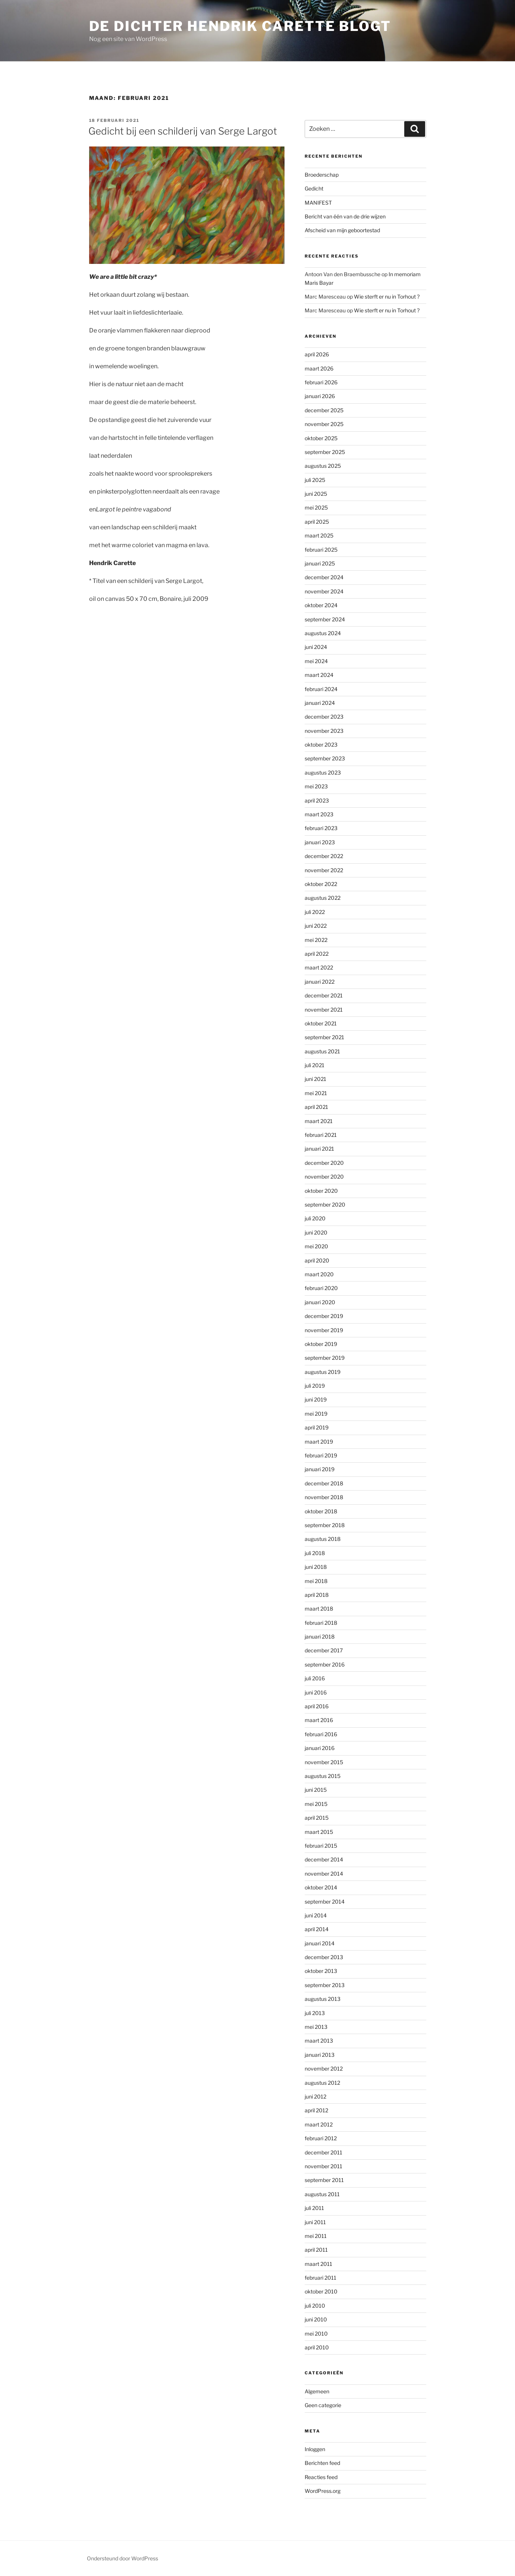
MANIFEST (318, 202)
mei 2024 (316, 661)
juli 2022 (315, 912)
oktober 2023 (321, 744)
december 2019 (324, 1316)
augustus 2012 (322, 2083)
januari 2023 (320, 842)
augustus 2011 (322, 2194)
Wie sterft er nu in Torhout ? (387, 296)
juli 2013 (315, 2013)
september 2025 (325, 452)
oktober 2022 (321, 884)
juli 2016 (315, 1678)
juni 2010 (316, 2319)
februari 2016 (321, 1734)
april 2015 (317, 1817)
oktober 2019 (321, 1344)
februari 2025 (321, 549)
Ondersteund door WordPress (122, 2558)
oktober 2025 (321, 438)
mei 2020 (316, 1246)
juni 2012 (315, 2096)
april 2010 (317, 2347)
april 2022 (317, 953)
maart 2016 (319, 1720)
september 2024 (325, 619)
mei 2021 (316, 1093)
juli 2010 (315, 2305)
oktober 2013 (321, 1971)
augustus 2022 (322, 898)
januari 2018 (320, 1636)
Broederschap (322, 174)
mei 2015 (316, 1804)
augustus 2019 (322, 1372)
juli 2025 (315, 480)
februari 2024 (321, 689)
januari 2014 (320, 1943)
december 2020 (324, 1163)
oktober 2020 (321, 1191)
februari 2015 (321, 1845)
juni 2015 (316, 1790)
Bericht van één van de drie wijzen (345, 216)
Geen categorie (323, 2405)
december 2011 (323, 2152)
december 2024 (324, 577)
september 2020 (325, 1204)
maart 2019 (319, 1441)
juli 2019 (315, 1385)
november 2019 (324, 1330)
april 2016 (317, 1706)
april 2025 (317, 521)
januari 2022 (320, 981)
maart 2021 (319, 1121)
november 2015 (324, 1762)
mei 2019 (316, 1413)
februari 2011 (320, 2277)
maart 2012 (319, 2124)
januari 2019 (320, 1469)
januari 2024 (320, 703)
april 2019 (317, 1427)
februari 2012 (321, 2138)
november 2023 (324, 731)
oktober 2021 (321, 1023)
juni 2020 (316, 1232)
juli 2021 (314, 1065)
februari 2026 (321, 382)
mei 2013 (316, 2027)
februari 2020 (321, 1288)
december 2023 (324, 716)
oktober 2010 (321, 2291)
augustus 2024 (323, 633)
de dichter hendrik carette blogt (240, 26)
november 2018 (324, 1497)
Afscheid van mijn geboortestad (342, 230)
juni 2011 (315, 2222)
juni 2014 (316, 1915)
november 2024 (324, 591)
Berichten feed (322, 2463)
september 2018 (325, 1525)
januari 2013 (320, 2055)
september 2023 (325, 758)
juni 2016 (316, 1692)
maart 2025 (319, 535)
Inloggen (315, 2449)
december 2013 (324, 1957)
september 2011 (324, 2180)
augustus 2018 (322, 1539)
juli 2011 (314, 2208)
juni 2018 (316, 1567)
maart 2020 (319, 1274)
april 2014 (317, 1929)
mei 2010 (316, 2333)
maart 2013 (319, 2040)
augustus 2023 (323, 772)
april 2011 (316, 2249)
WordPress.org (322, 2491)
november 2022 (324, 870)
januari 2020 (320, 1302)
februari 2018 (321, 1623)
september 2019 (325, 1358)
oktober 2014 (321, 1887)
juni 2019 (316, 1399)
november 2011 (323, 2166)
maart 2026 (319, 368)
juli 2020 (315, 1218)
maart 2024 (319, 675)
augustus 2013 (322, 1999)
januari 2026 (320, 396)
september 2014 (325, 1901)
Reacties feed (321, 2477)
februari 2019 (321, 1455)
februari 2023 (321, 828)
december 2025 (324, 410)
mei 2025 (316, 507)
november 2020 (324, 1176)
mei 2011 (316, 2236)
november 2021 (324, 1009)
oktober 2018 (321, 1511)
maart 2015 (319, 1832)
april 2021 (316, 1107)
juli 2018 (315, 1553)
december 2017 (324, 1650)
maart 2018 (319, 1608)
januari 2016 (320, 1748)
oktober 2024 (321, 605)
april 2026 (317, 354)
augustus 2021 (322, 1051)
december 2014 (324, 1859)
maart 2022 (319, 967)
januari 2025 (320, 563)
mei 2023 (316, 786)
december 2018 (324, 1483)
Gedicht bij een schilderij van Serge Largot (182, 131)
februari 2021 (321, 1135)
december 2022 (324, 856)
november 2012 (324, 2068)
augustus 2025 (323, 466)
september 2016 (325, 1664)
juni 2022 (316, 926)
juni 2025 (316, 494)
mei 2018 (316, 1581)
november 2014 (324, 1873)
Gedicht (314, 188)
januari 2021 (319, 1148)
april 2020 (317, 1260)
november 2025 (324, 424)
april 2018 (317, 1595)
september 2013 (325, 1985)
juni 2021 (315, 1079)
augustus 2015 (322, 1776)
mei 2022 (316, 940)
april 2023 (317, 800)
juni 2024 (316, 647)
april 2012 (316, 2110)
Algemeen (317, 2391)
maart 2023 (319, 814)
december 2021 (324, 995)
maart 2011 (318, 2264)
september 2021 (324, 1037)
